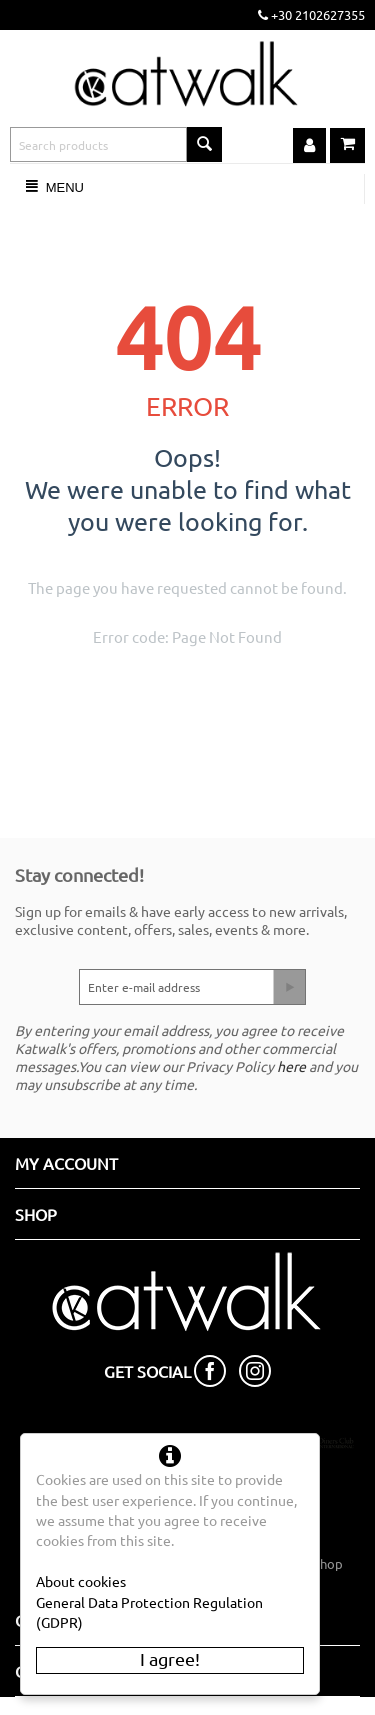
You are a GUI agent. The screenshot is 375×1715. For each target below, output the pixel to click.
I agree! (170, 1658)
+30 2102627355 (311, 14)
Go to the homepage (156, 687)
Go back (258, 687)
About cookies (81, 1581)
